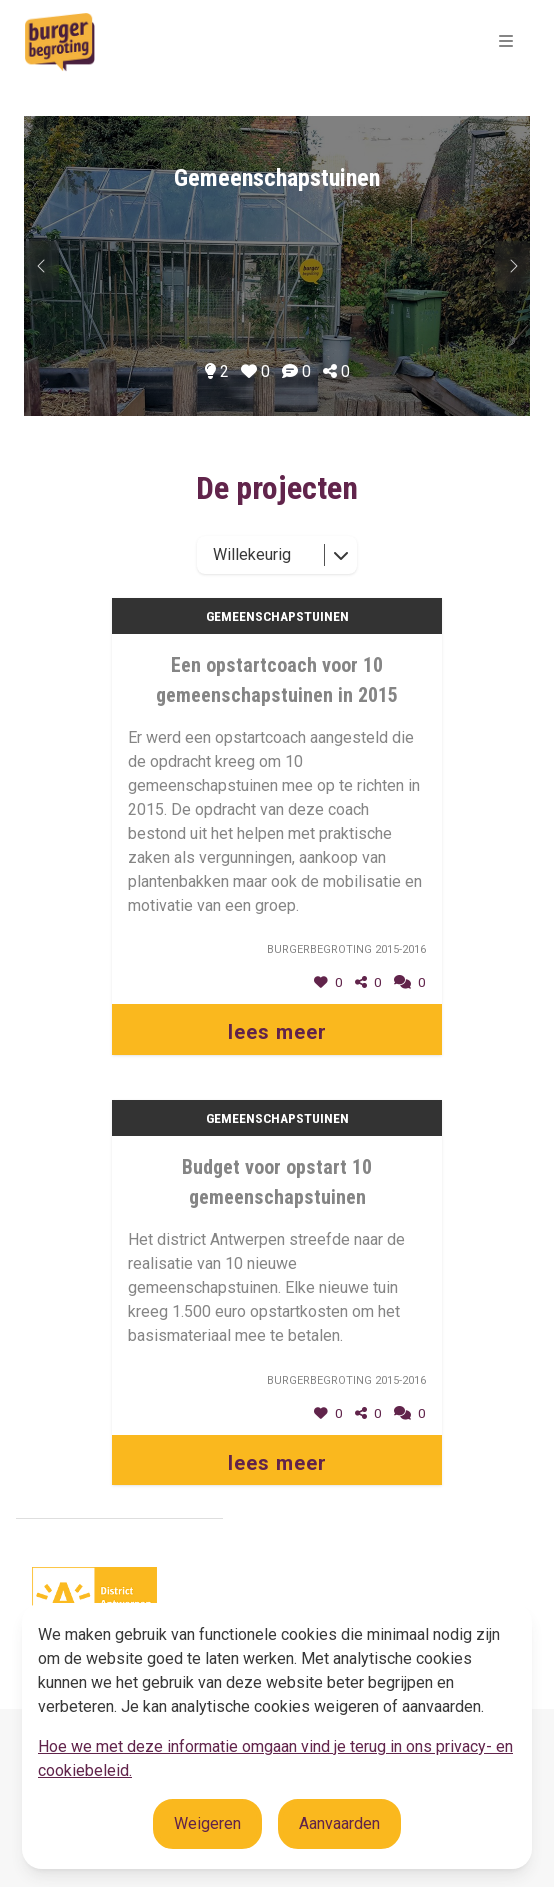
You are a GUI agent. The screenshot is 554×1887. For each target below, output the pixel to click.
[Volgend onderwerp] (41, 266)
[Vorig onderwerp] (512, 266)
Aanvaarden (339, 1823)
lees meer (277, 1032)
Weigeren (207, 1823)
